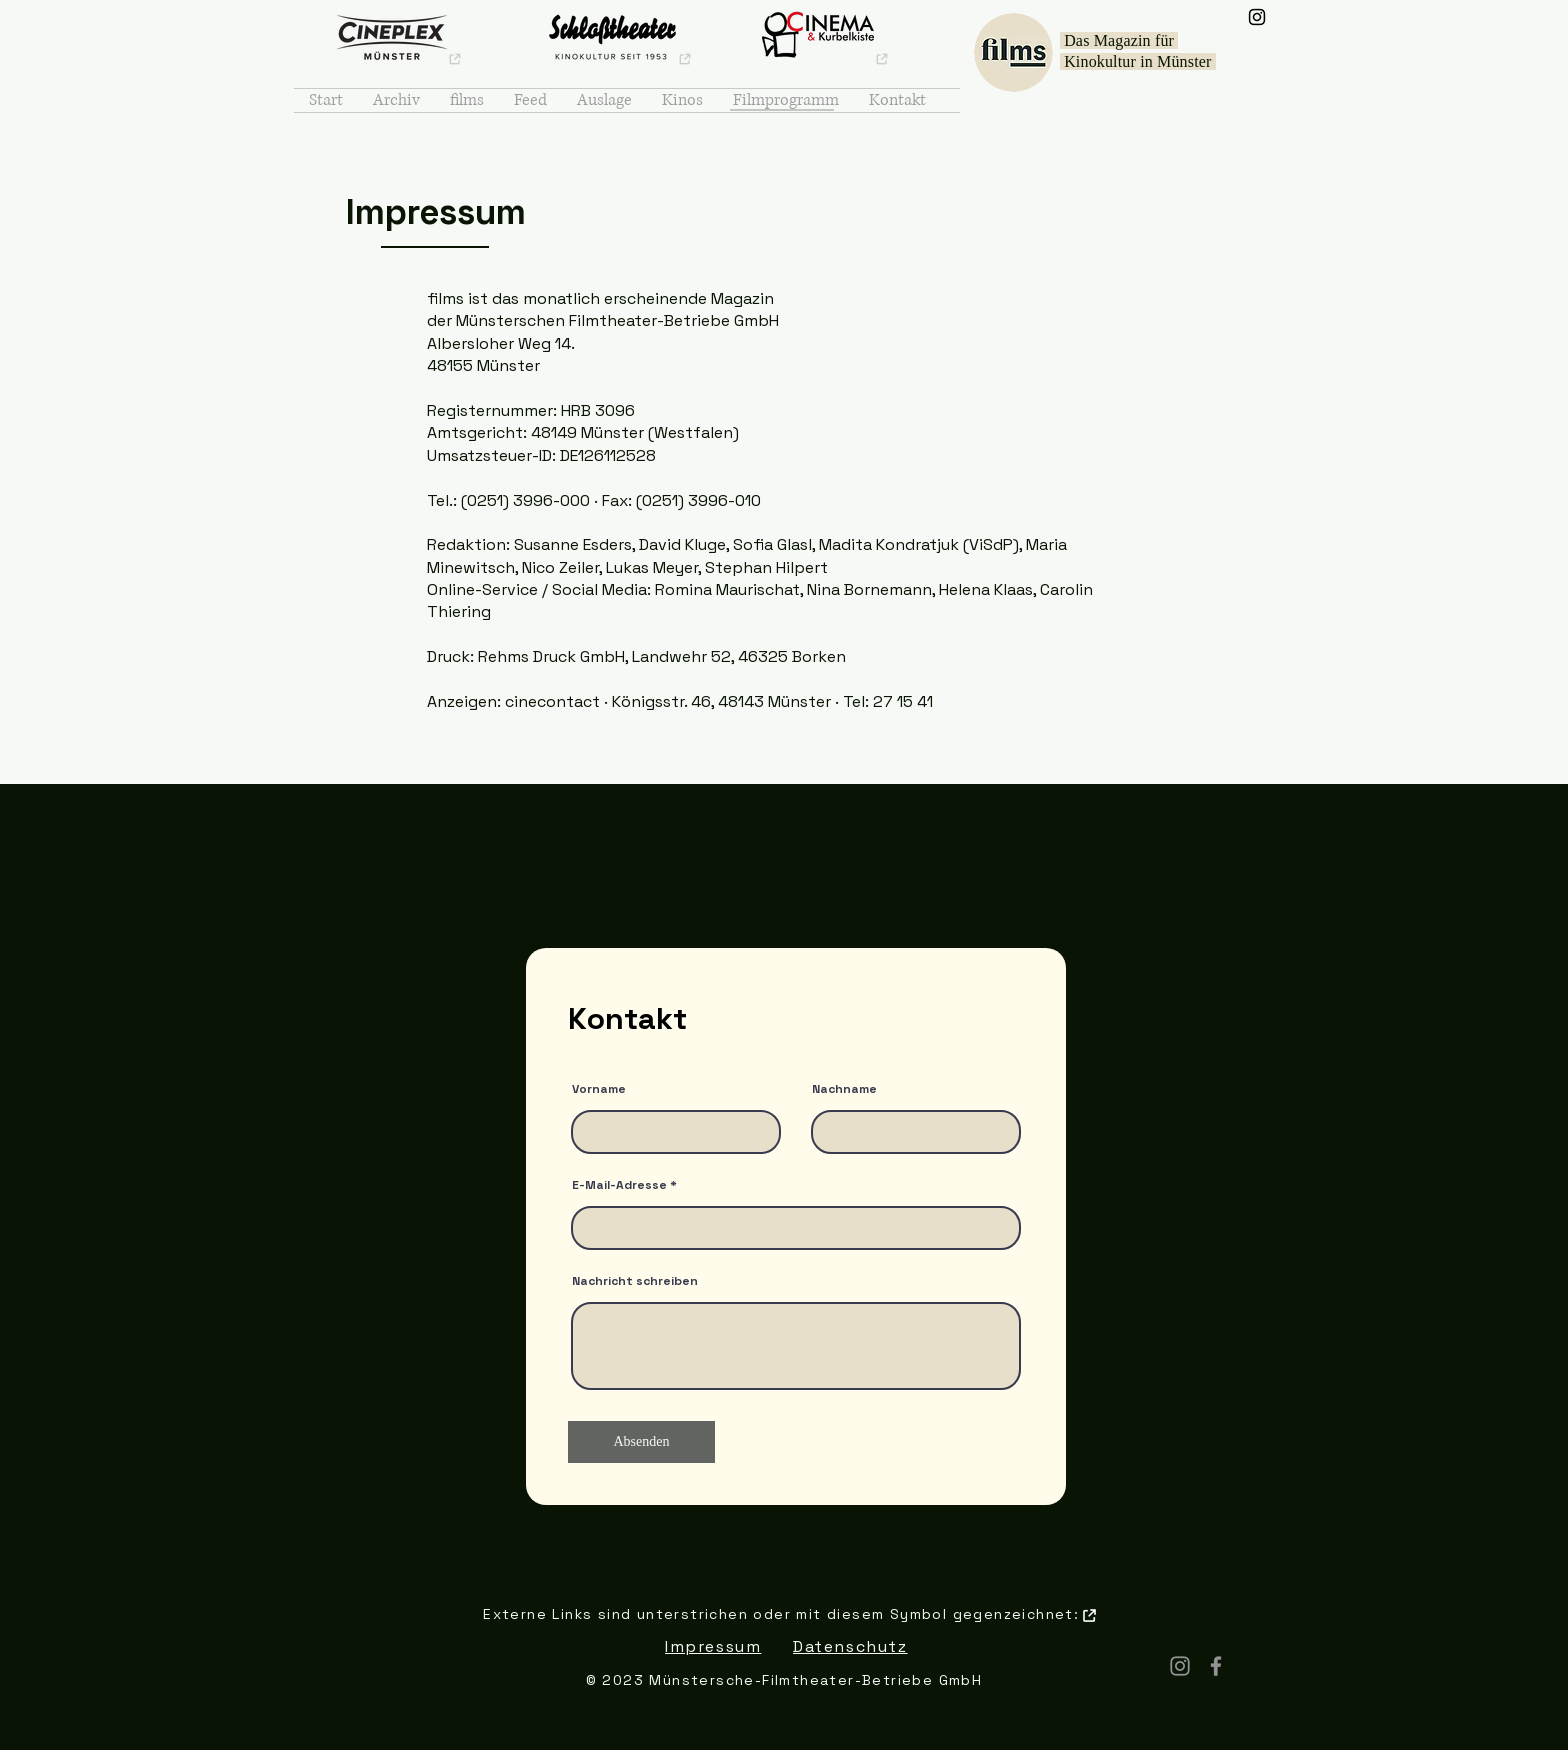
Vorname (599, 1089)
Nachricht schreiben (635, 1281)
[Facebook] (1216, 1666)
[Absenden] (641, 1442)
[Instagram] (1257, 17)
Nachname (844, 1089)
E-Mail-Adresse (619, 1185)
